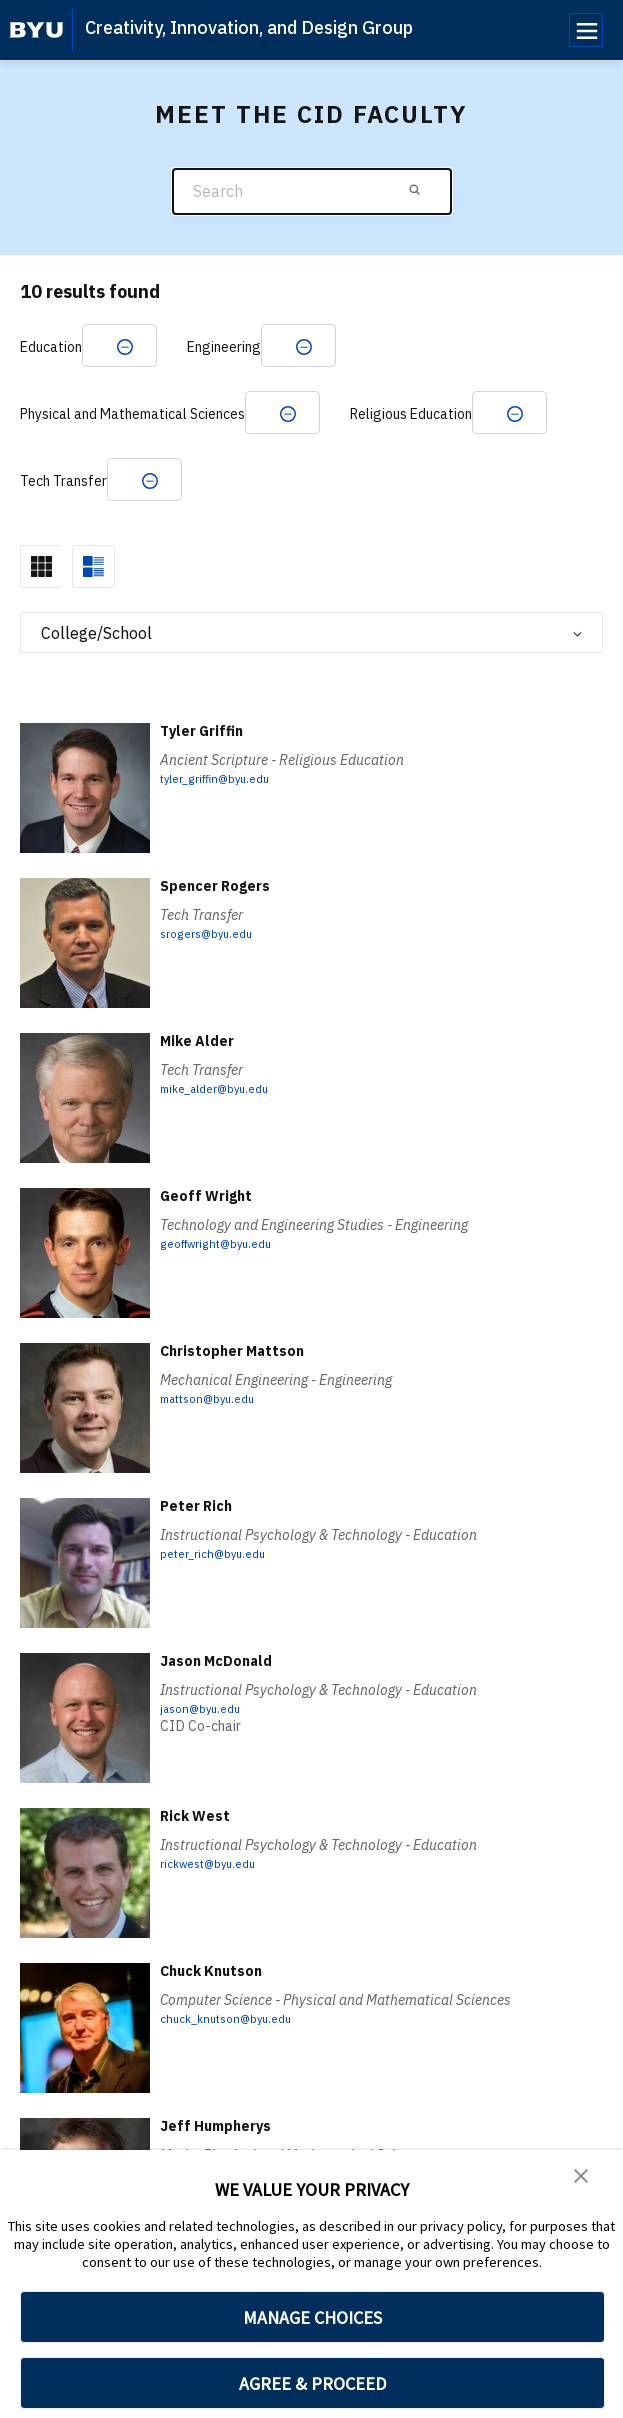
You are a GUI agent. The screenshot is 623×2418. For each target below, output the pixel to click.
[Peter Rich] (85, 1589)
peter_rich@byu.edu (223, 1580)
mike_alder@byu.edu (225, 1115)
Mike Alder (197, 1068)
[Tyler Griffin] (85, 814)
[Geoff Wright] (85, 1279)
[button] (583, 2179)
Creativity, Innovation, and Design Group (249, 27)
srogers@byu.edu (215, 960)
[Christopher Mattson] (85, 1434)
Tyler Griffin (201, 758)
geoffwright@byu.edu (229, 1270)
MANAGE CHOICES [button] (312, 2317)
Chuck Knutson (211, 1998)
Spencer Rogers (215, 913)
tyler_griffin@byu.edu (228, 805)
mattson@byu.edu (217, 1425)
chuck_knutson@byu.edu (237, 2045)
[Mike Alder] (85, 1124)
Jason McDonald (216, 1688)
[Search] (312, 191)
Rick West (195, 1843)
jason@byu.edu (207, 1735)
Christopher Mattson (232, 1378)
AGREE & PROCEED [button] (312, 2383)
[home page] (36, 30)
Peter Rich (196, 1533)
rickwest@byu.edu (217, 1890)
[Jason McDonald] (85, 1744)
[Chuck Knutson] (85, 2054)
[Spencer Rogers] (85, 969)
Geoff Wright (206, 1223)
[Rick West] (85, 1899)
